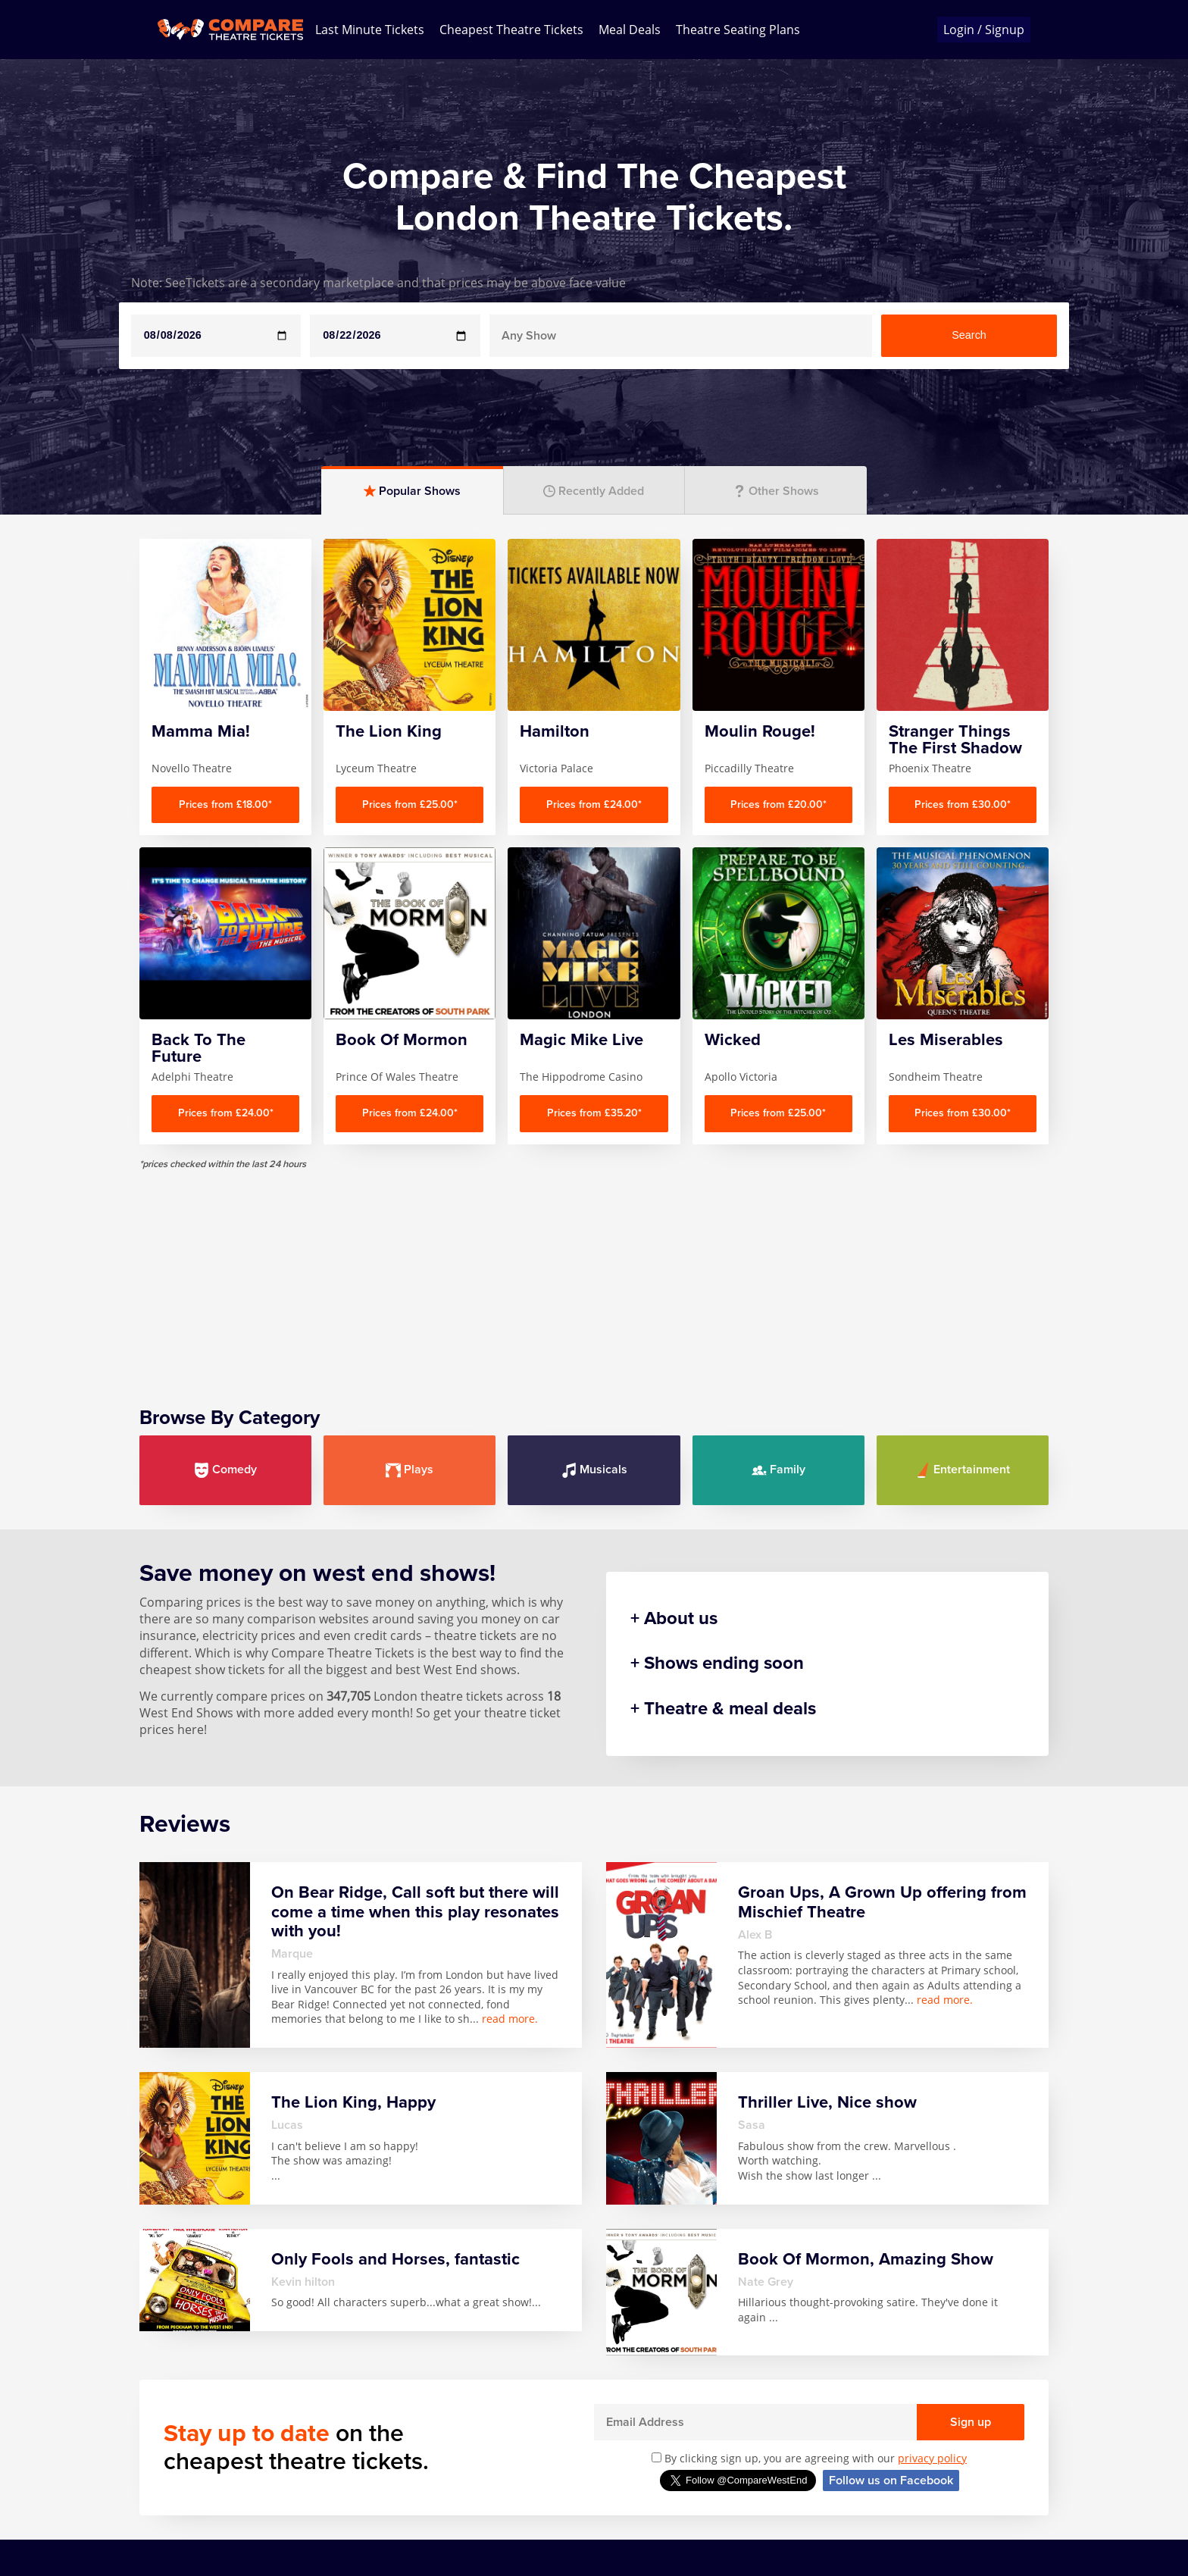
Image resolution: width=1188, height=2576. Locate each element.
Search (969, 335)
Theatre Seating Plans (738, 29)
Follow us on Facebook (891, 2480)
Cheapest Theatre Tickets (511, 29)
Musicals (594, 1470)
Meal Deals (630, 29)
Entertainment (962, 1470)
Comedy (225, 1470)
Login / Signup (983, 29)
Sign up (970, 2422)
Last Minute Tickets (369, 29)
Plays (409, 1470)
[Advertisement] (594, 1276)
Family (778, 1470)
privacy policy (932, 2458)
